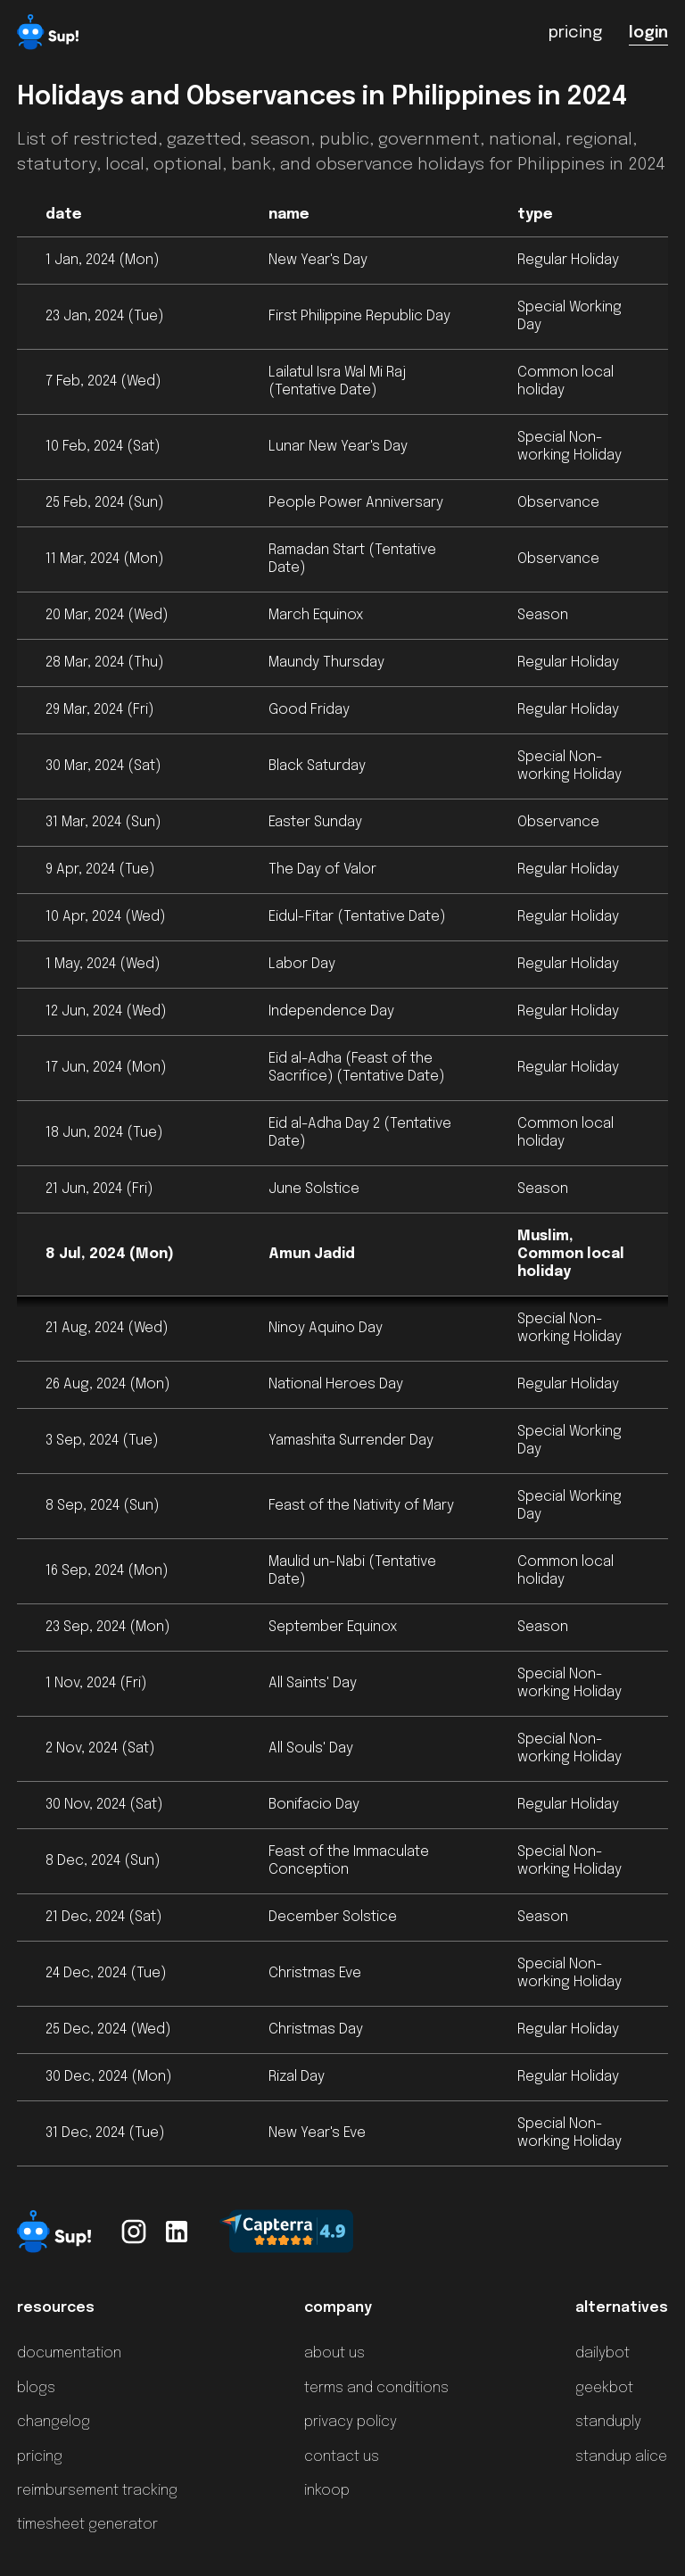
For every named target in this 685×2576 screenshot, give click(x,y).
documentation (69, 2353)
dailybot (602, 2353)
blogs (36, 2388)
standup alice (621, 2456)
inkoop (327, 2490)
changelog (53, 2422)
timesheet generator (87, 2524)
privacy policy (350, 2422)
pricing (39, 2456)
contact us (341, 2456)
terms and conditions (376, 2388)
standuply (608, 2422)
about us (334, 2353)
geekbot (604, 2388)
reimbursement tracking (97, 2490)
